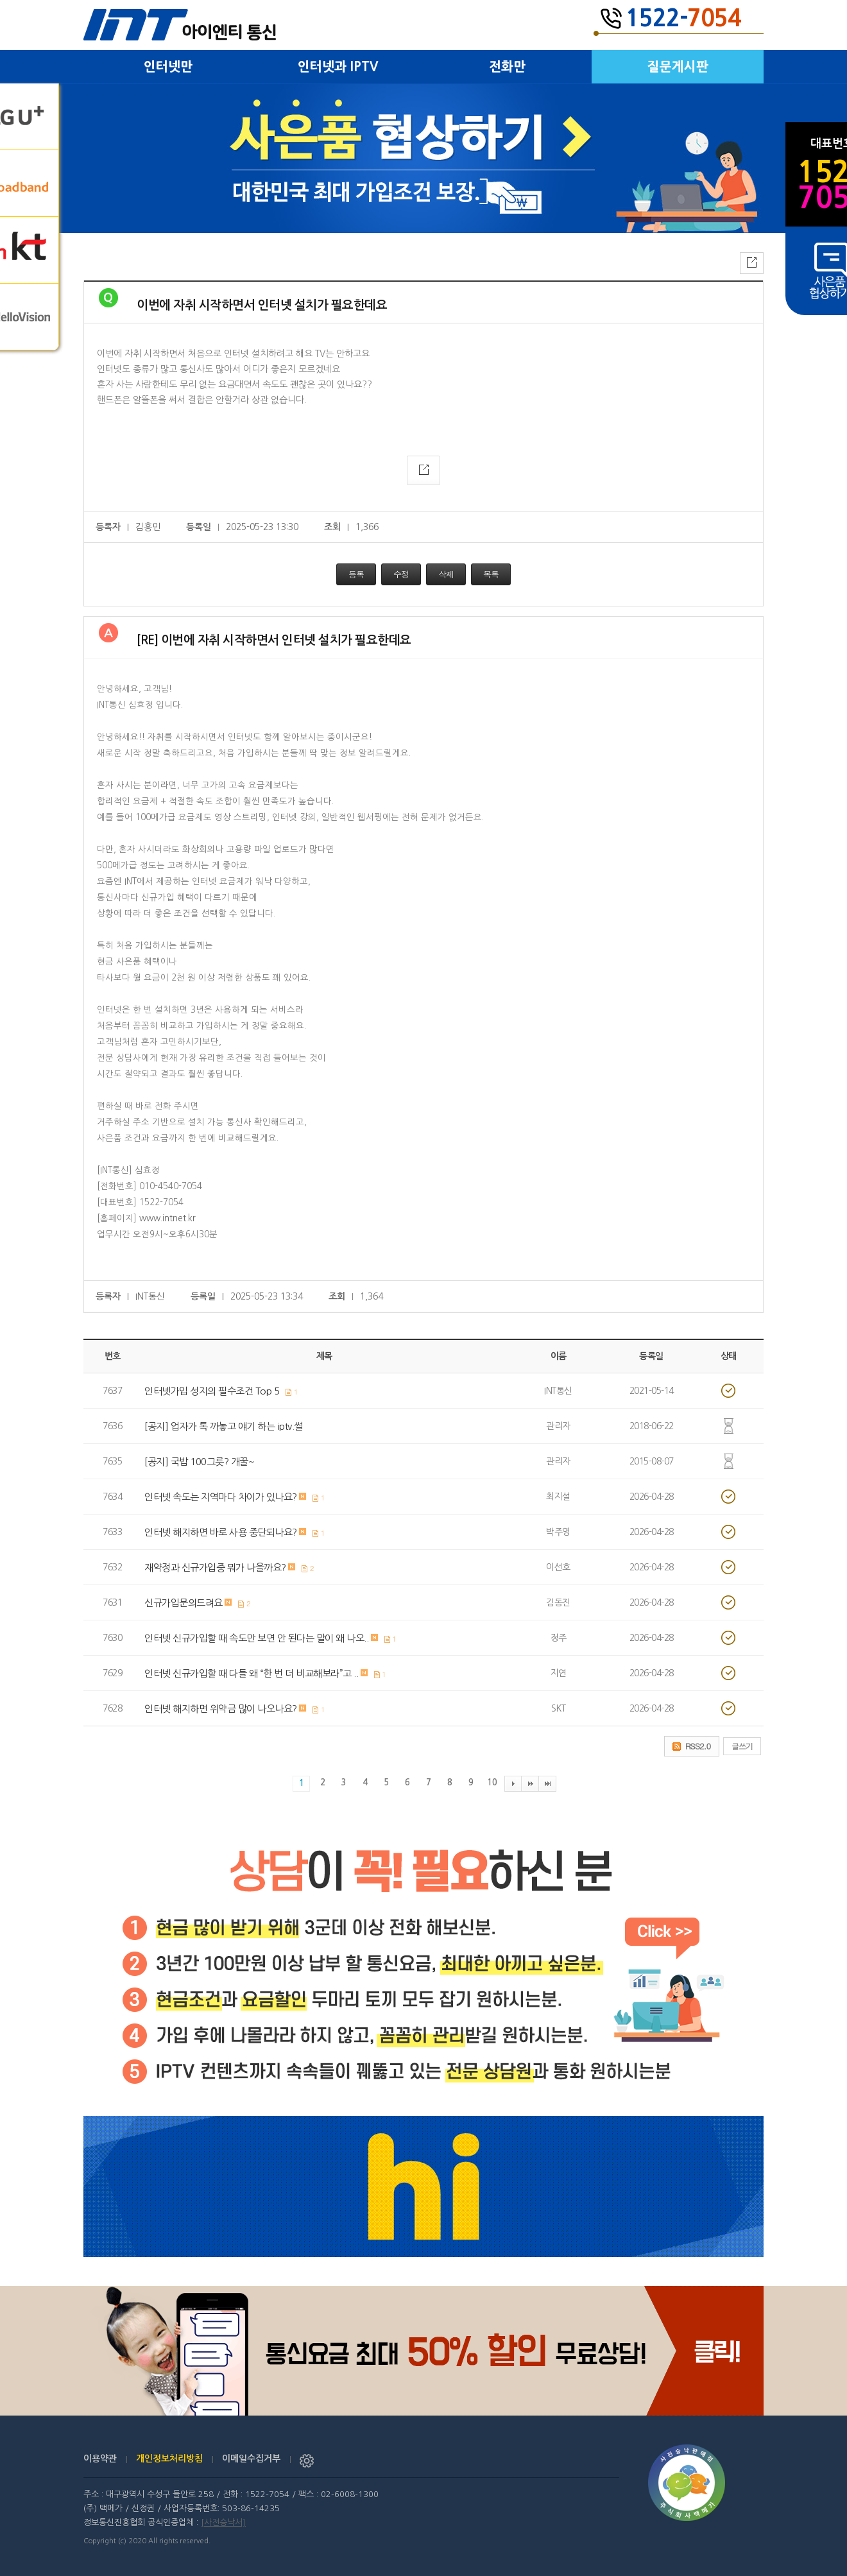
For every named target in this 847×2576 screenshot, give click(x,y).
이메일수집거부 (251, 2458)
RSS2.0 (697, 1746)
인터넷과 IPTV (338, 66)
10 (492, 1782)
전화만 (507, 66)
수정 (401, 574)
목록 (491, 574)
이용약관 (100, 2458)
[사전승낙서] (223, 2522)
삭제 (446, 574)
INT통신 (150, 1296)
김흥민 (147, 526)
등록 (356, 574)
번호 (113, 1356)
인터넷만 (168, 66)
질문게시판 (677, 66)
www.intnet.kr (167, 1218)
